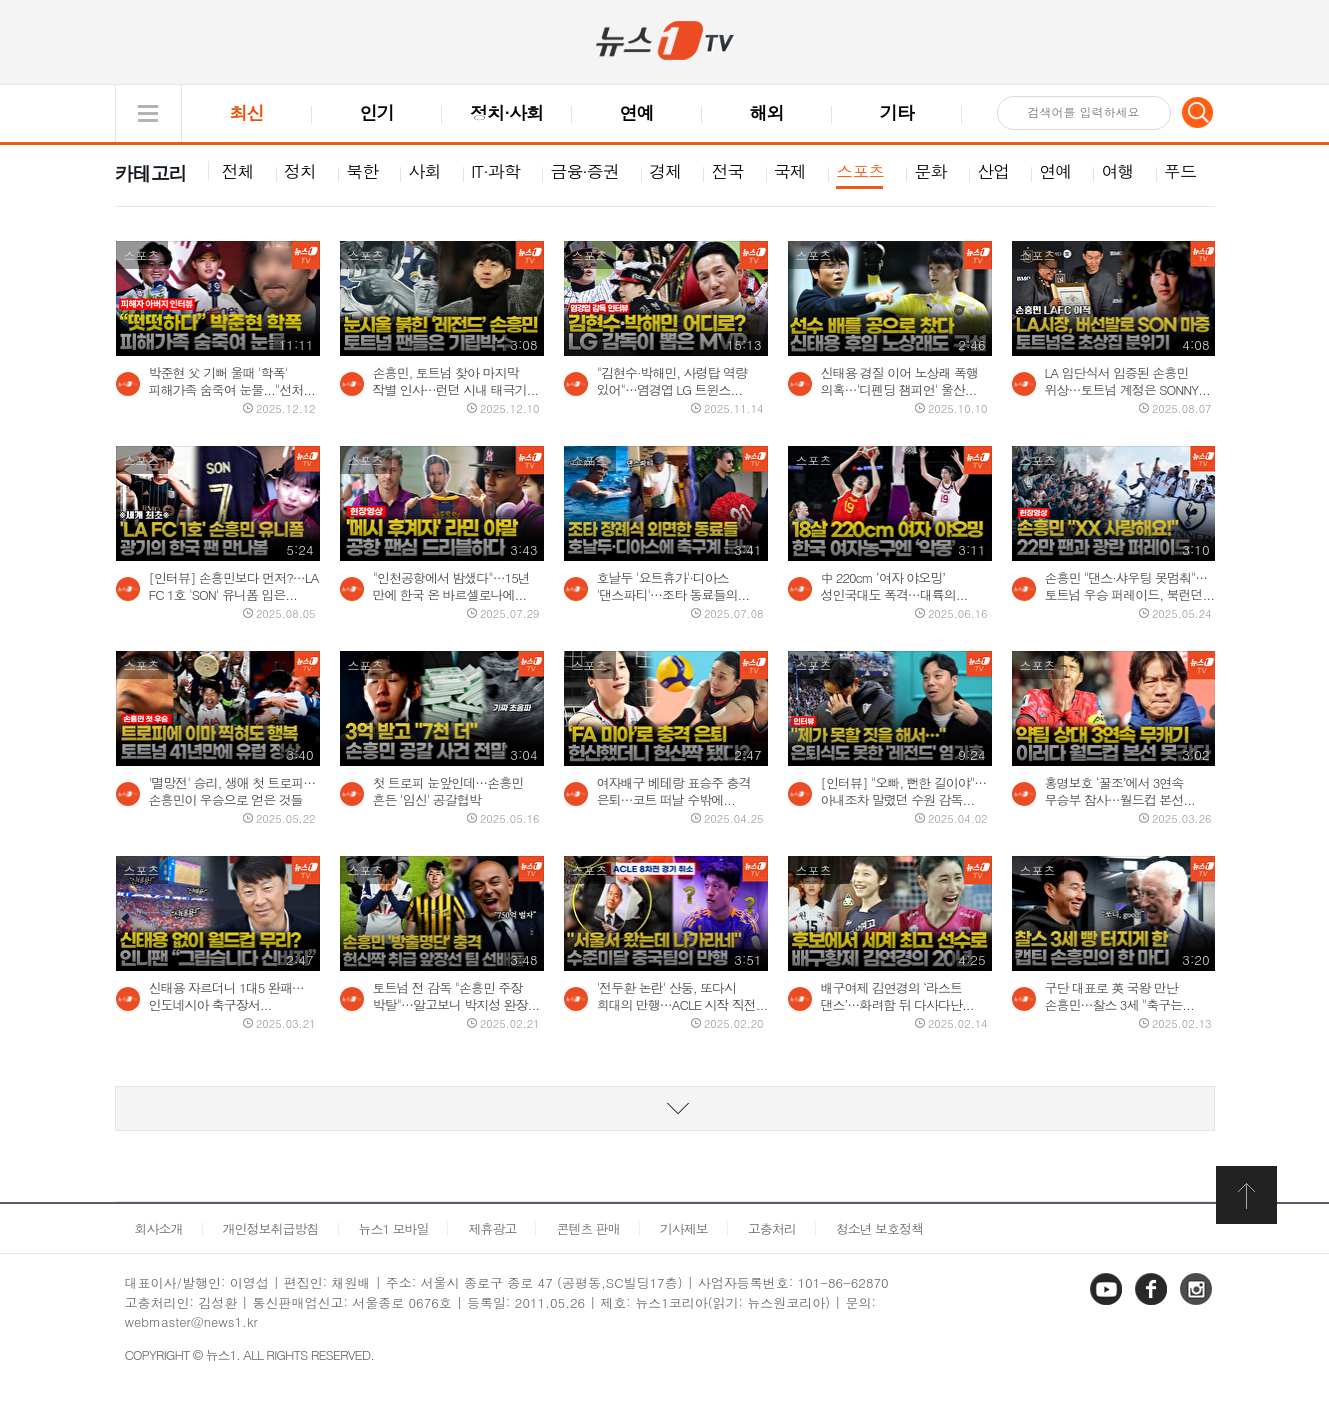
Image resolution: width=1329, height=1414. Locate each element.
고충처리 (772, 1228)
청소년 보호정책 (879, 1228)
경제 (665, 171)
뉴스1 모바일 (394, 1228)
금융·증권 (584, 171)
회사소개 (159, 1228)
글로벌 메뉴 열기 (148, 113)
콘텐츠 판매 (587, 1228)
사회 (425, 171)
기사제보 (684, 1228)
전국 (728, 171)
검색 (1198, 112)
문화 (931, 171)
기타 (897, 112)
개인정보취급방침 (271, 1228)
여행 (1118, 171)
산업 (993, 171)
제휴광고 (492, 1228)
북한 (362, 171)
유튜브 (1108, 1303)
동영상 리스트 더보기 (665, 1108)
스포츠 (860, 171)
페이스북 (1153, 1303)
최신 (247, 112)
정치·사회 (506, 112)
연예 (637, 112)
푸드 (1180, 171)
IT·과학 (495, 171)
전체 (238, 171)
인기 (377, 112)
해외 (767, 112)
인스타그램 (1198, 1303)
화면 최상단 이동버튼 (1248, 1195)
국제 (790, 171)
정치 (300, 171)
